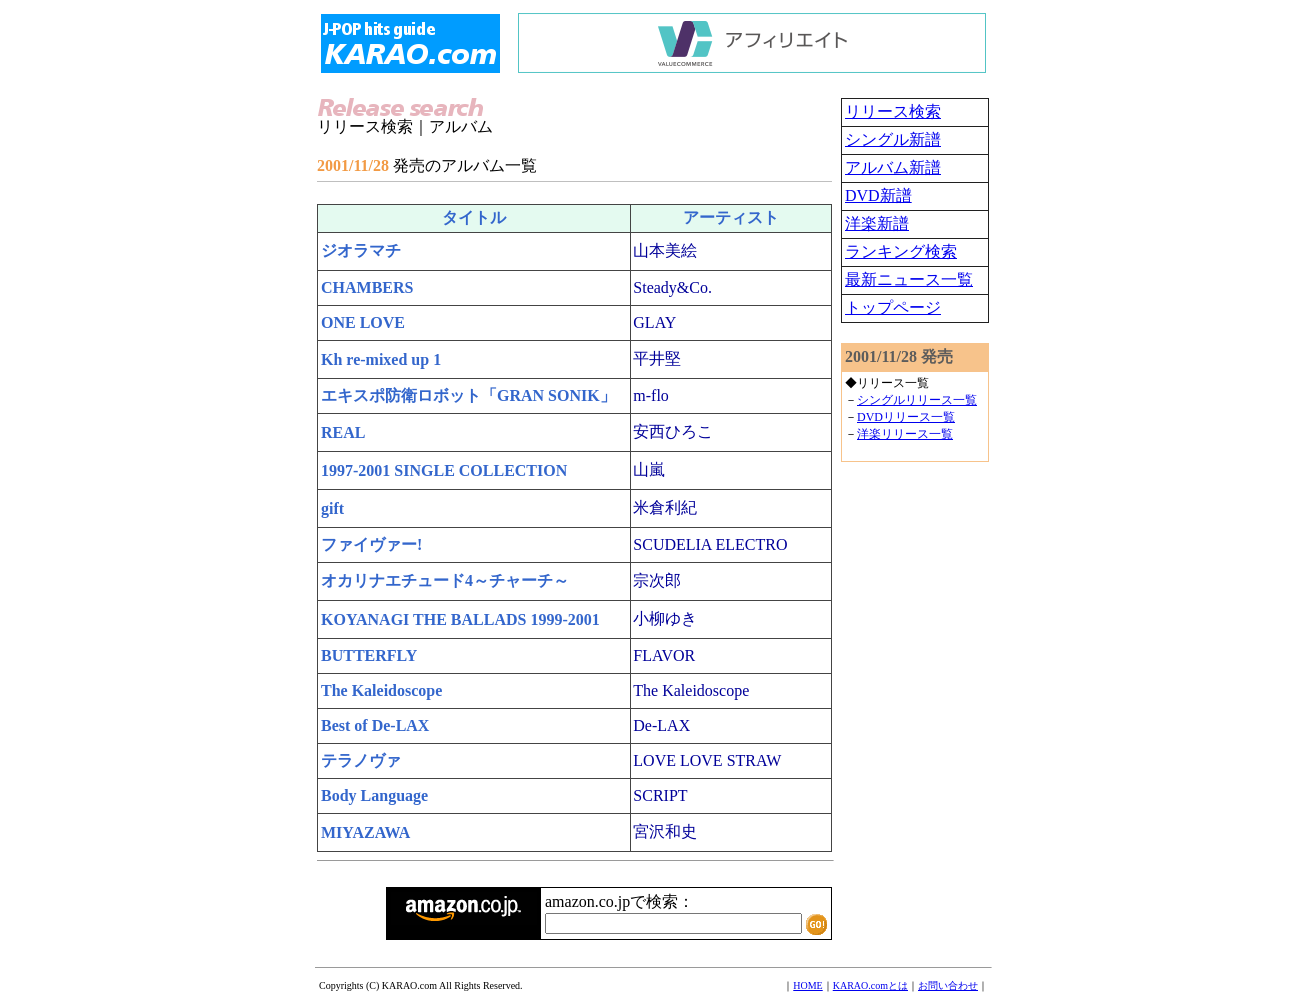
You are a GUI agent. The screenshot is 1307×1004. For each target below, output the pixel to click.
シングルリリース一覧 (917, 400)
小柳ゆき (665, 618)
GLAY (654, 322)
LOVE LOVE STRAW (707, 760)
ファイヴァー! (371, 544)
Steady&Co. (672, 287)
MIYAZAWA (365, 832)
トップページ (893, 307)
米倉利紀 (665, 507)
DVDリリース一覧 (906, 417)
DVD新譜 (878, 195)
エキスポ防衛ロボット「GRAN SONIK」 (468, 395)
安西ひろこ (673, 431)
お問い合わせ (948, 985)
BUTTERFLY (369, 655)
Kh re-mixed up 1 (381, 359)
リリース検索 (893, 111)
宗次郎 (657, 580)
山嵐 (649, 469)
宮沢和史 (665, 831)
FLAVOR (664, 655)
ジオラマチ (361, 250)
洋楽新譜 (877, 223)
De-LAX (661, 725)
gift (332, 508)
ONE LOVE (363, 322)
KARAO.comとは (870, 985)
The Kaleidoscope (381, 690)
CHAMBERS (367, 287)
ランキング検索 (901, 251)
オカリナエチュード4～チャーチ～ (445, 580)
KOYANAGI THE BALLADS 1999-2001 (460, 619)
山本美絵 (665, 250)
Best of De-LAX (375, 725)
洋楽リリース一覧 (905, 434)
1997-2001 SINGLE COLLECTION (444, 470)
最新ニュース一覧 (909, 279)
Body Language (374, 795)
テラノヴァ (361, 760)
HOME (807, 985)
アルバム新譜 (893, 167)
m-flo (651, 395)
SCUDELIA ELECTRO (710, 544)
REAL (343, 432)
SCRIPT (660, 795)
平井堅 (657, 358)
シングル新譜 (893, 139)
